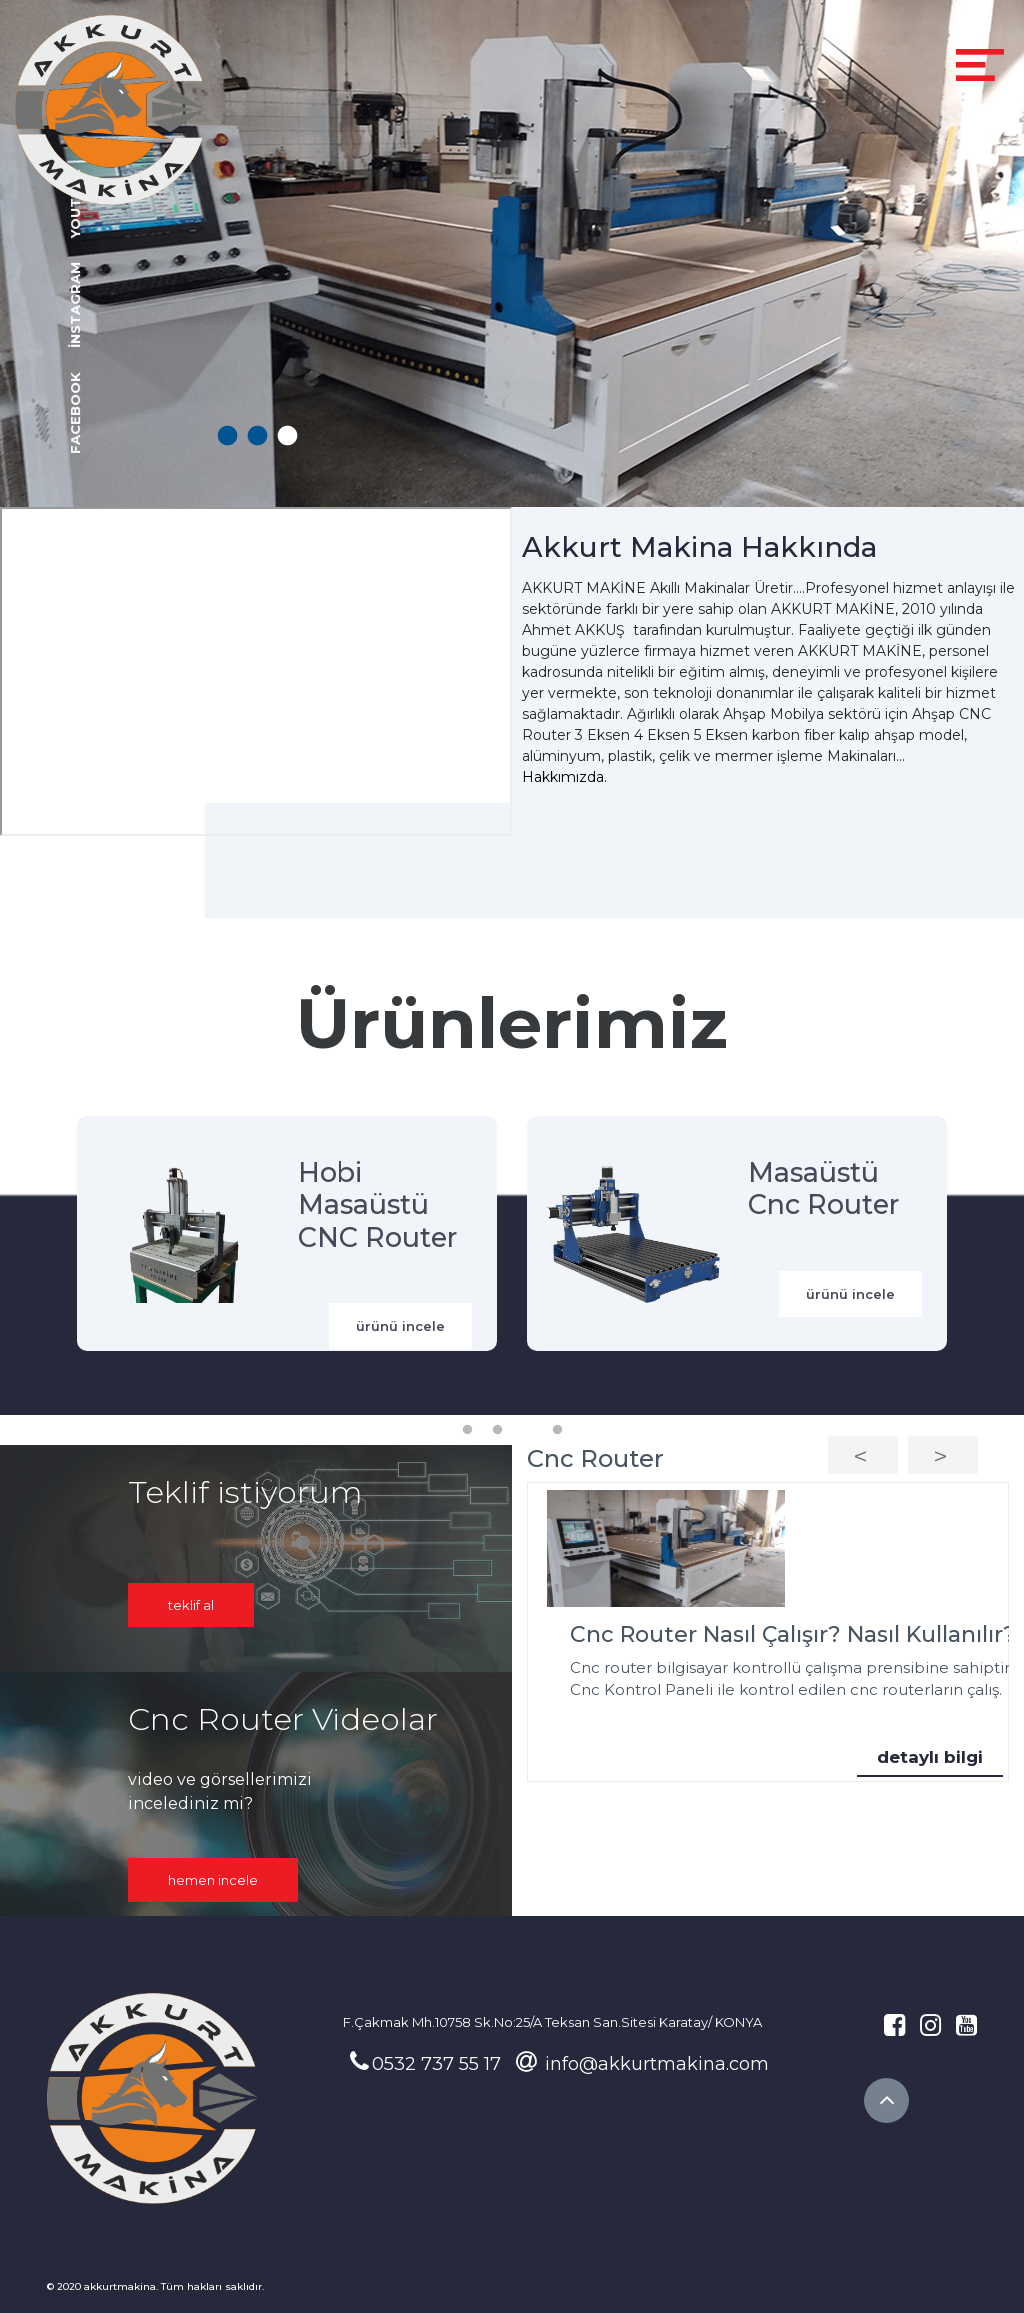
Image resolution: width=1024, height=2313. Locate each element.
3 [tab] (286, 437)
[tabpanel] (512, 253)
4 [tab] (557, 1430)
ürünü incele (400, 1326)
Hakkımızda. (564, 777)
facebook (75, 412)
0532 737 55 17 (425, 2064)
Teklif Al (191, 1605)
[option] (768, 1632)
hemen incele (213, 1880)
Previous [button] (863, 1454)
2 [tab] (256, 437)
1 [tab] (226, 437)
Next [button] (943, 1454)
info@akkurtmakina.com (642, 2064)
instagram (75, 304)
